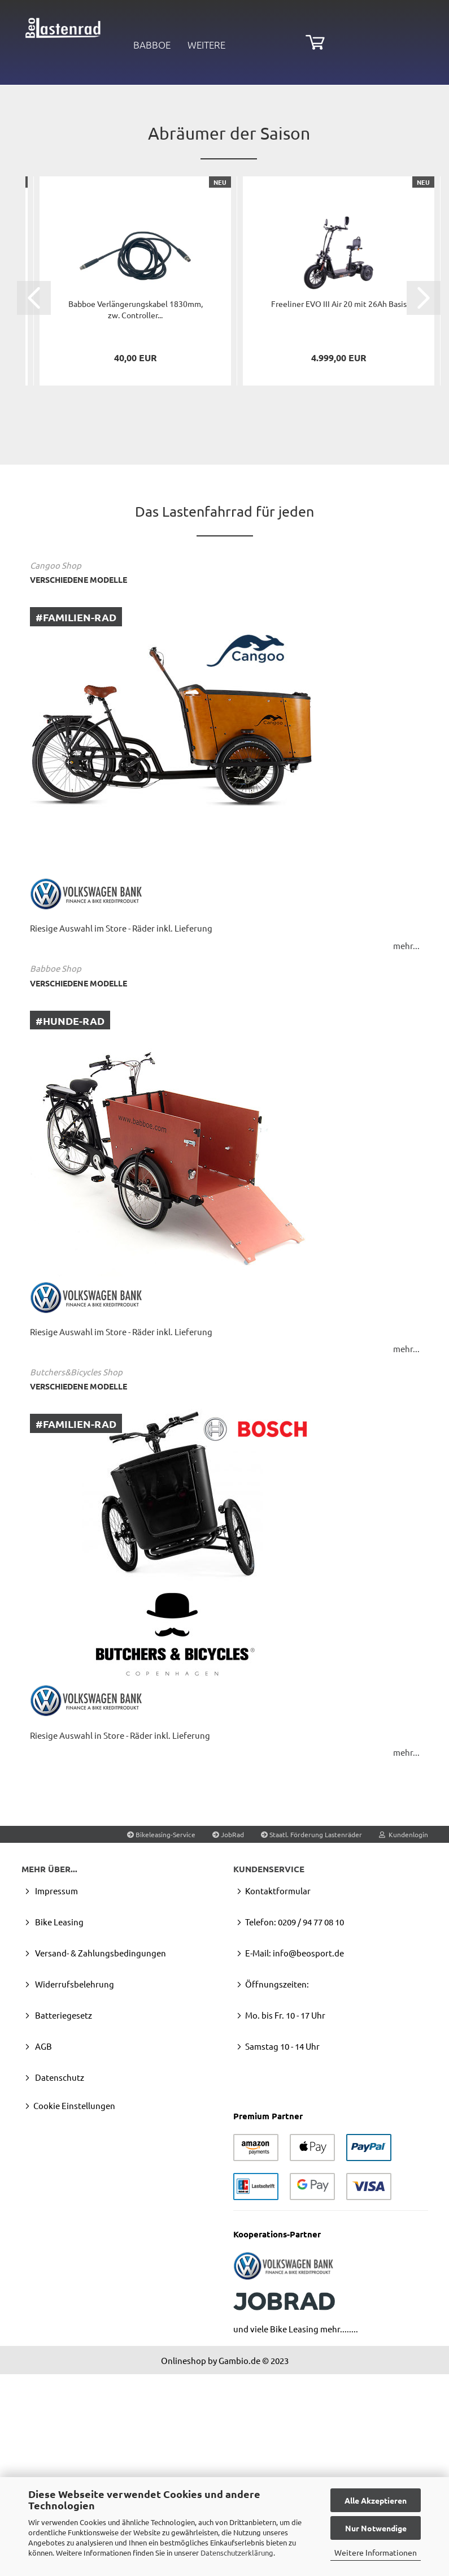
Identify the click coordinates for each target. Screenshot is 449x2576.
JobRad (228, 2042)
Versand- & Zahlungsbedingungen (99, 2162)
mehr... (406, 1154)
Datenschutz (58, 2286)
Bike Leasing (58, 2130)
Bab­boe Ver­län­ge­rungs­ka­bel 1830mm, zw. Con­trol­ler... (135, 518)
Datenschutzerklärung (236, 2552)
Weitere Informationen (375, 2552)
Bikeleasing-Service (161, 2042)
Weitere (206, 44)
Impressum (55, 2099)
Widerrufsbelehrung (73, 2193)
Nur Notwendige (376, 2528)
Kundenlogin (403, 2042)
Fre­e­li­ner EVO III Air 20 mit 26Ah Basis (339, 513)
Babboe (152, 44)
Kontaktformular (278, 2099)
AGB (42, 2255)
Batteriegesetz (62, 2224)
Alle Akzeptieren (376, 2500)
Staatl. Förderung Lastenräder (311, 2042)
